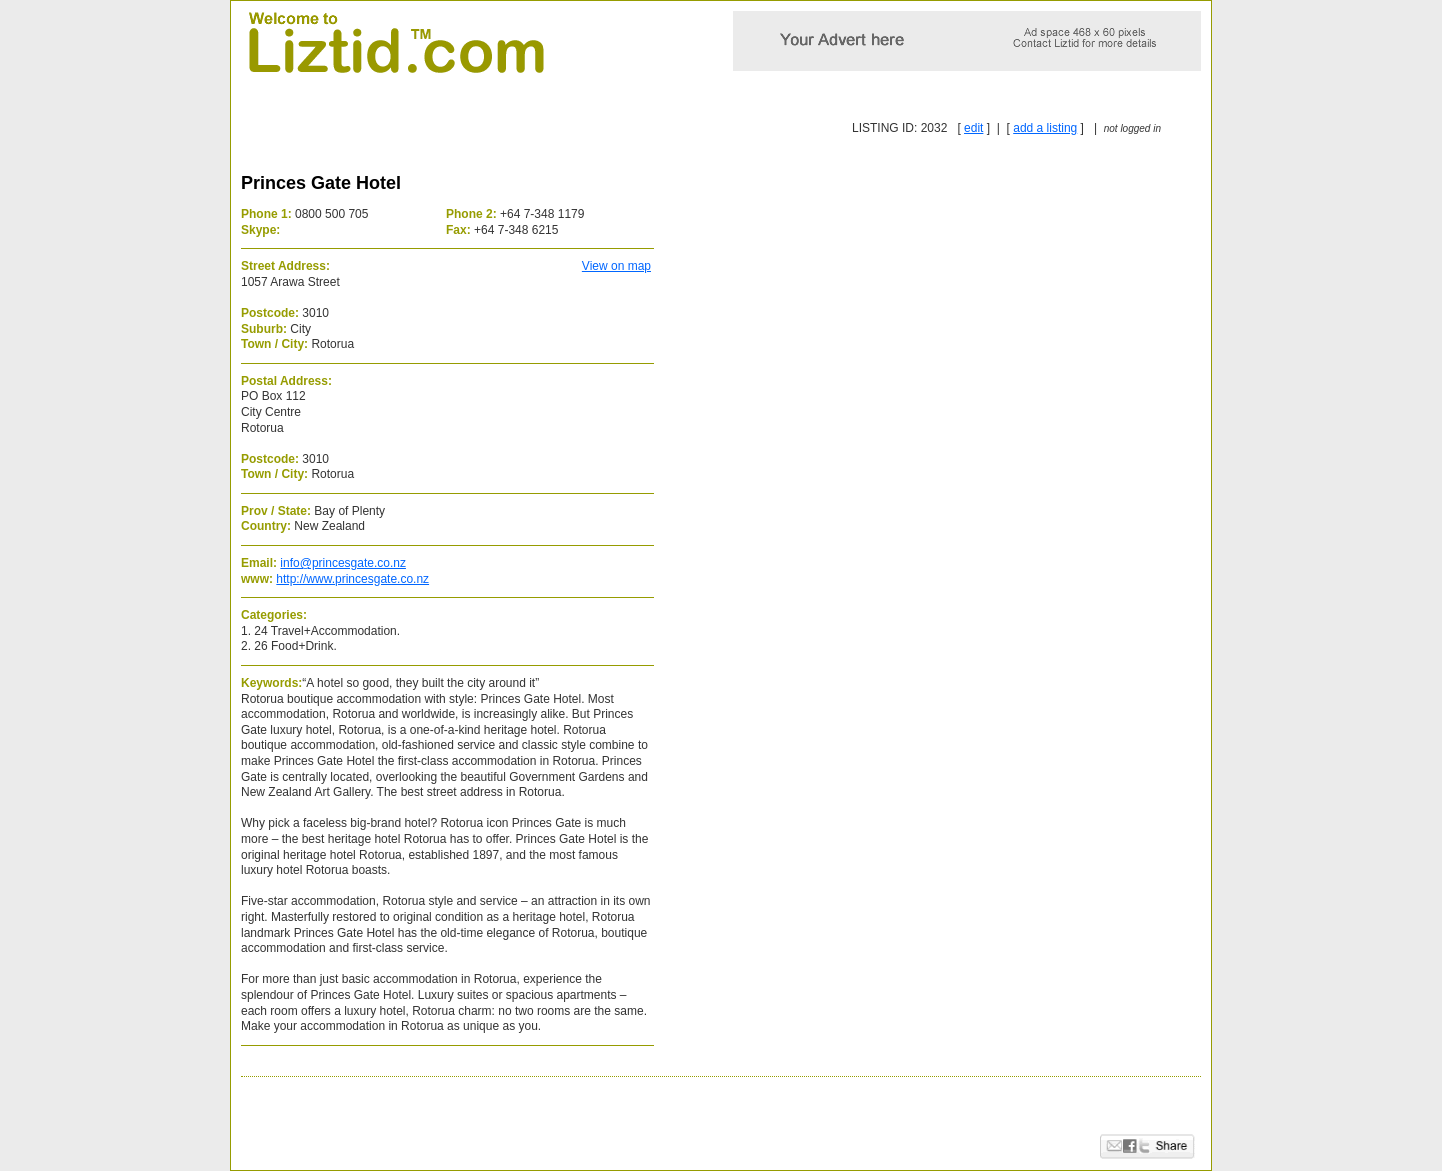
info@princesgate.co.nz (343, 563)
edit (973, 128)
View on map (616, 266)
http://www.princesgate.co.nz (352, 579)
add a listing (1045, 128)
